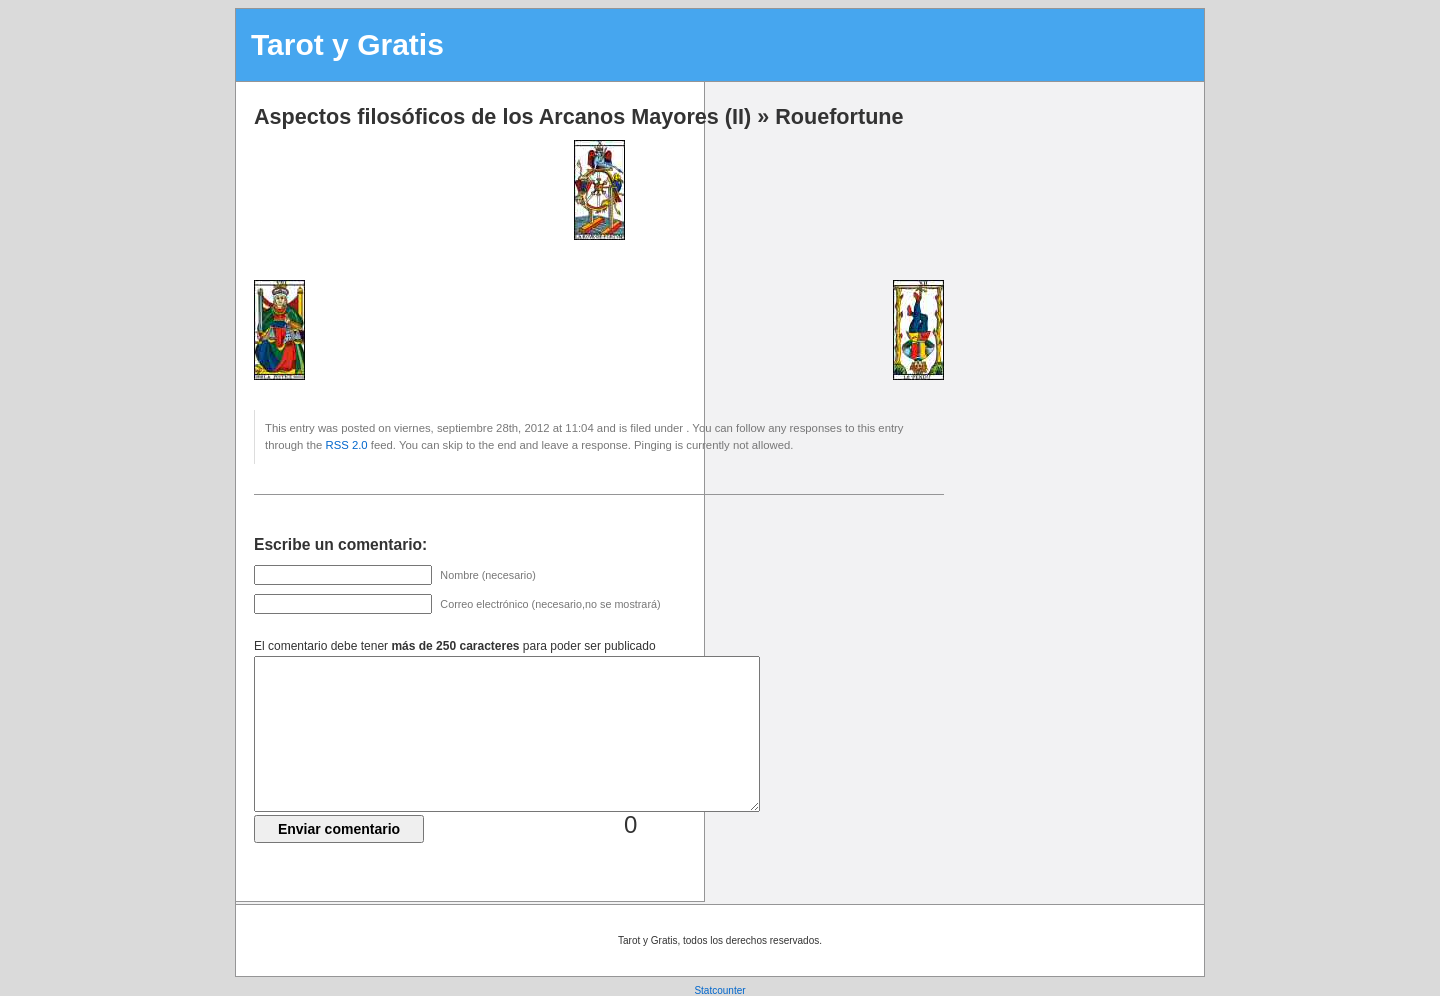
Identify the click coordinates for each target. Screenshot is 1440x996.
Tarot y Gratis (347, 44)
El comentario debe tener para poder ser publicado (455, 646)
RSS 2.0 (346, 445)
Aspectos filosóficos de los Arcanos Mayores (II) (502, 116)
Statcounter (719, 990)
